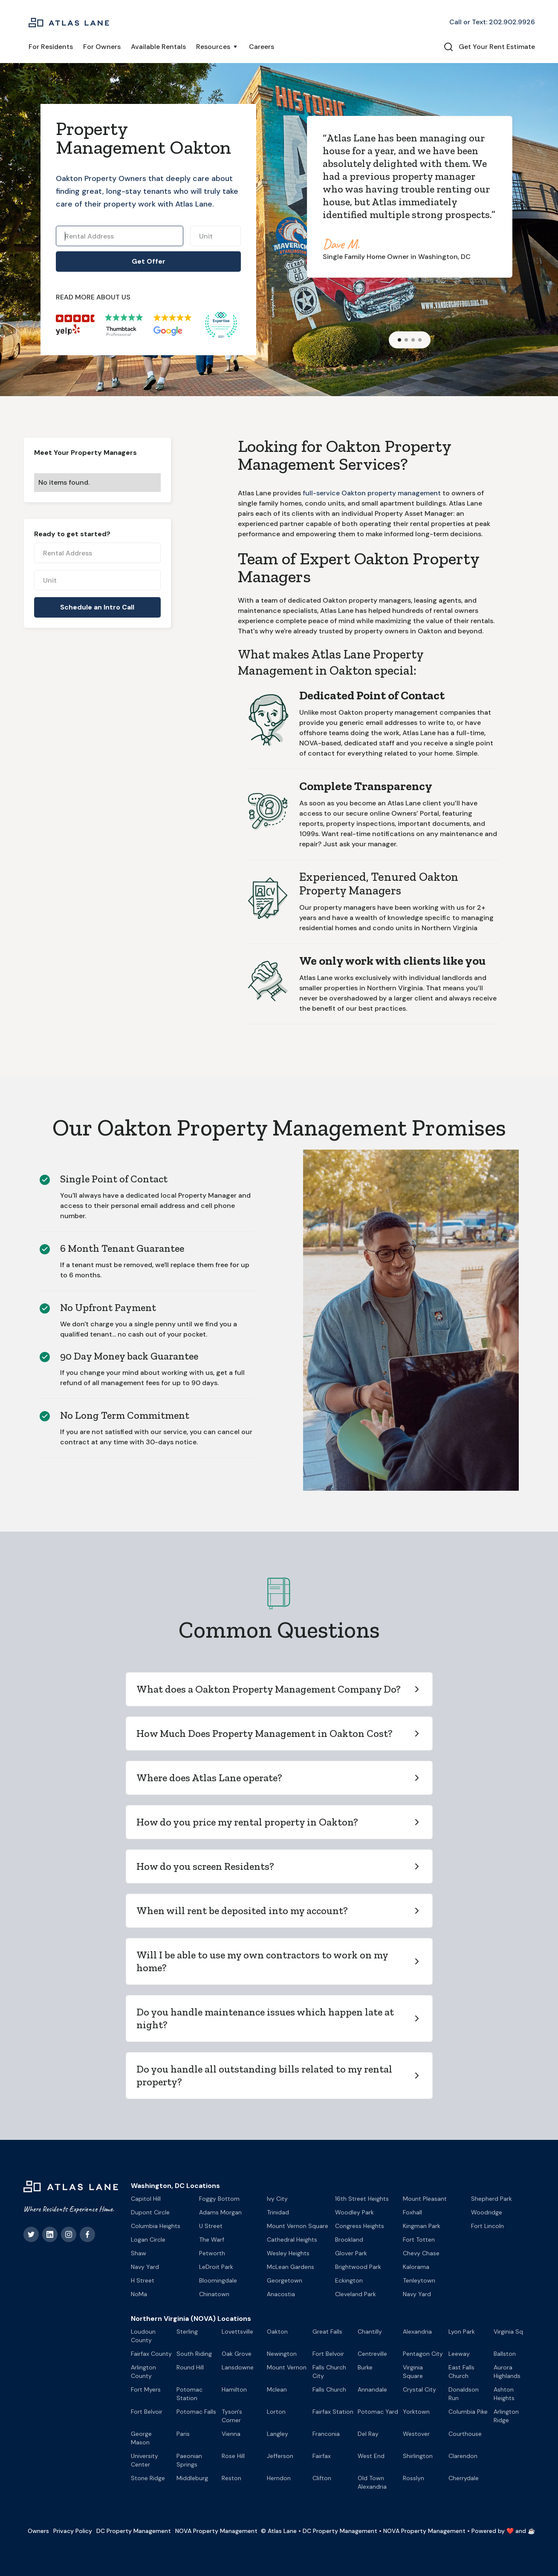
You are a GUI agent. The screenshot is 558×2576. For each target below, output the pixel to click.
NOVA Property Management (216, 2531)
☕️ (531, 2531)
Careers (261, 46)
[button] (217, 47)
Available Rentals (158, 46)
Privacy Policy (72, 2531)
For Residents (51, 46)
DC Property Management (133, 2531)
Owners (38, 2531)
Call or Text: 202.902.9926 (492, 21)
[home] (69, 22)
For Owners (102, 46)
